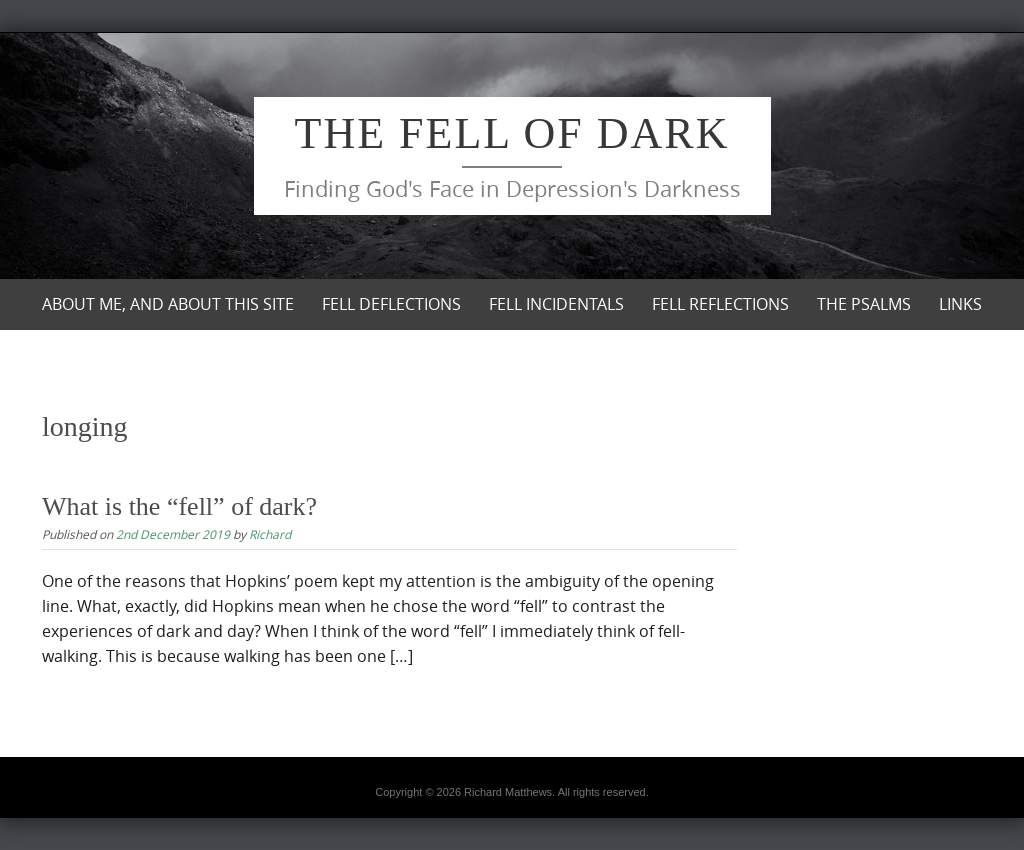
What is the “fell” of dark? (179, 506)
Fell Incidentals (556, 304)
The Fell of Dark (512, 133)
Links (960, 304)
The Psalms (864, 304)
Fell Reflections (720, 304)
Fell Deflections (391, 304)
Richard (270, 534)
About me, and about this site (168, 304)
